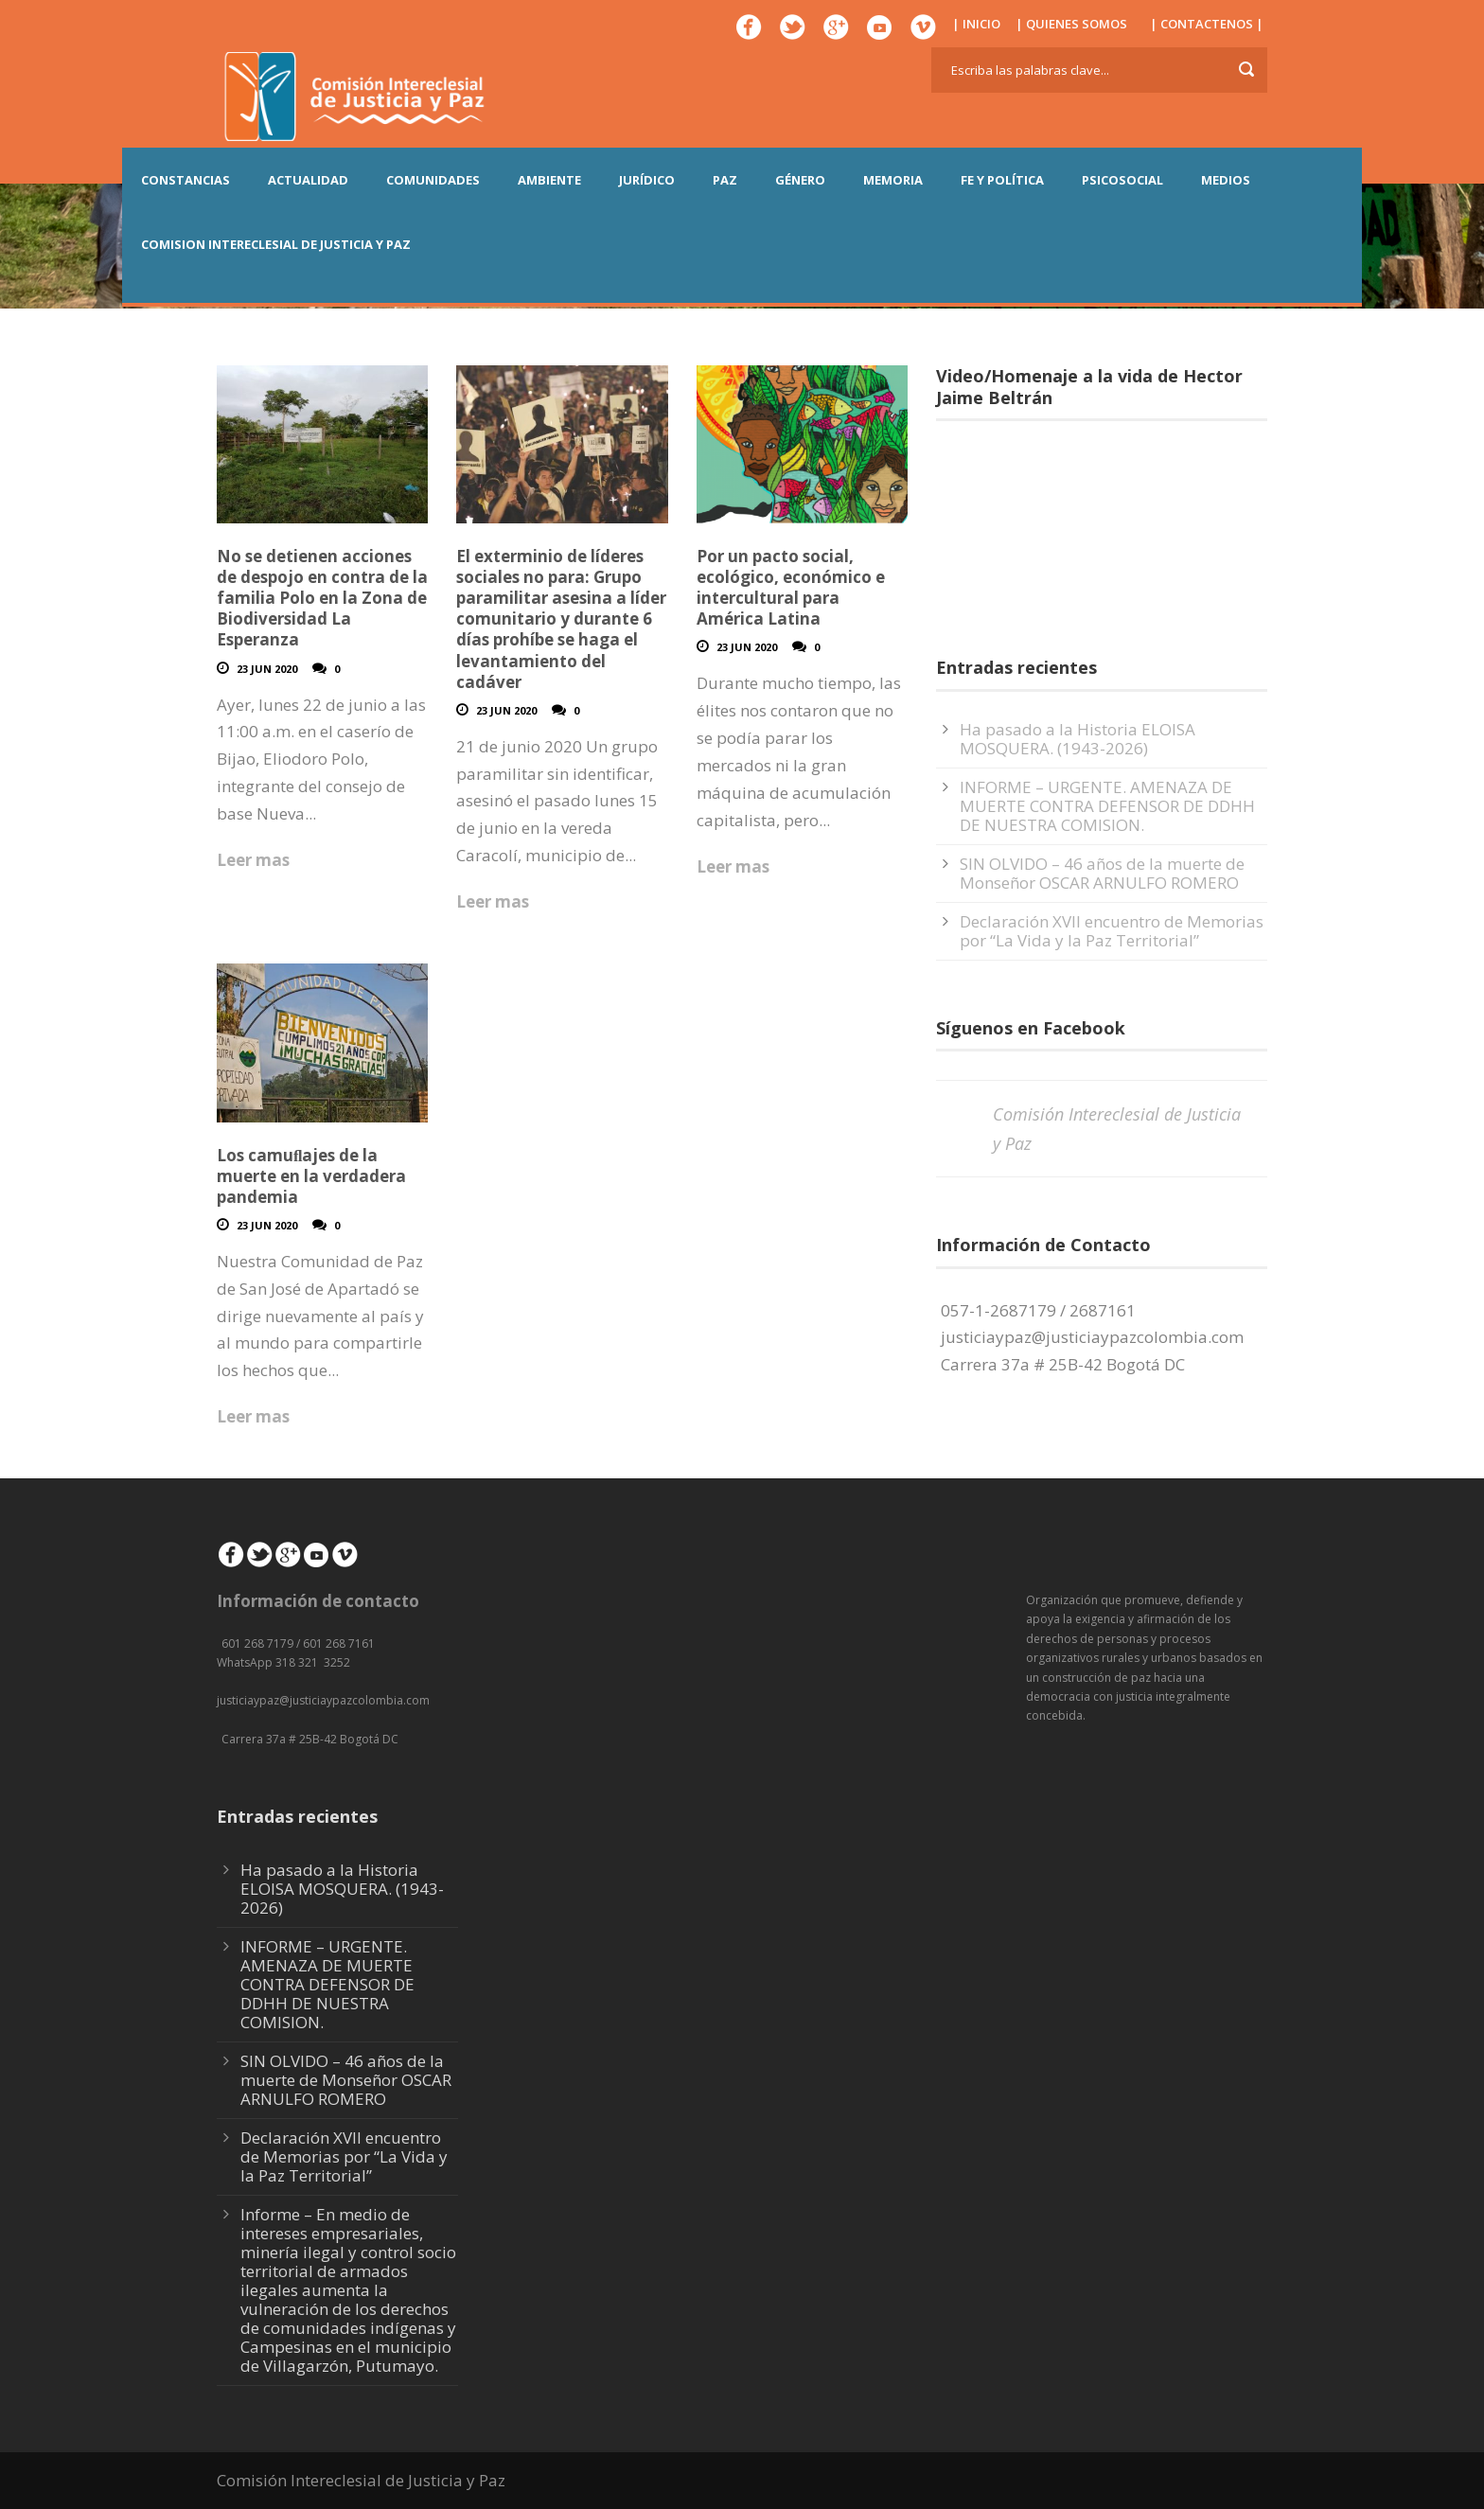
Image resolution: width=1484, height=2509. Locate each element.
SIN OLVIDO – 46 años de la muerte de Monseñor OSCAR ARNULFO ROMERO (1102, 873)
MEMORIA (893, 179)
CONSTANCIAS (185, 179)
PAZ (725, 179)
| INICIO (976, 23)
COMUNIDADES (433, 179)
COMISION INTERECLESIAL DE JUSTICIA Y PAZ (276, 244)
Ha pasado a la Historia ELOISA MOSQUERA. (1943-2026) (1077, 738)
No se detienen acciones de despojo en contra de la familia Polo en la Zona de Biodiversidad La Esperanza (322, 597)
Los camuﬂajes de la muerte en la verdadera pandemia (311, 1176)
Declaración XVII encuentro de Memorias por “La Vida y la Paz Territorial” (1111, 930)
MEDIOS (1225, 179)
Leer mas (253, 860)
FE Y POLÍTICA (1002, 179)
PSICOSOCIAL (1122, 179)
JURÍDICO (647, 179)
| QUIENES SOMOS (1071, 23)
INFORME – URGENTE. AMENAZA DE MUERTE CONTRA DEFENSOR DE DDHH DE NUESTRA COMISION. (1107, 806)
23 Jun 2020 (267, 669)
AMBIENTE (549, 179)
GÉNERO (800, 179)
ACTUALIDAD (308, 179)
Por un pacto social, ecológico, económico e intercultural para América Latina (791, 587)
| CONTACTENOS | (1206, 23)
